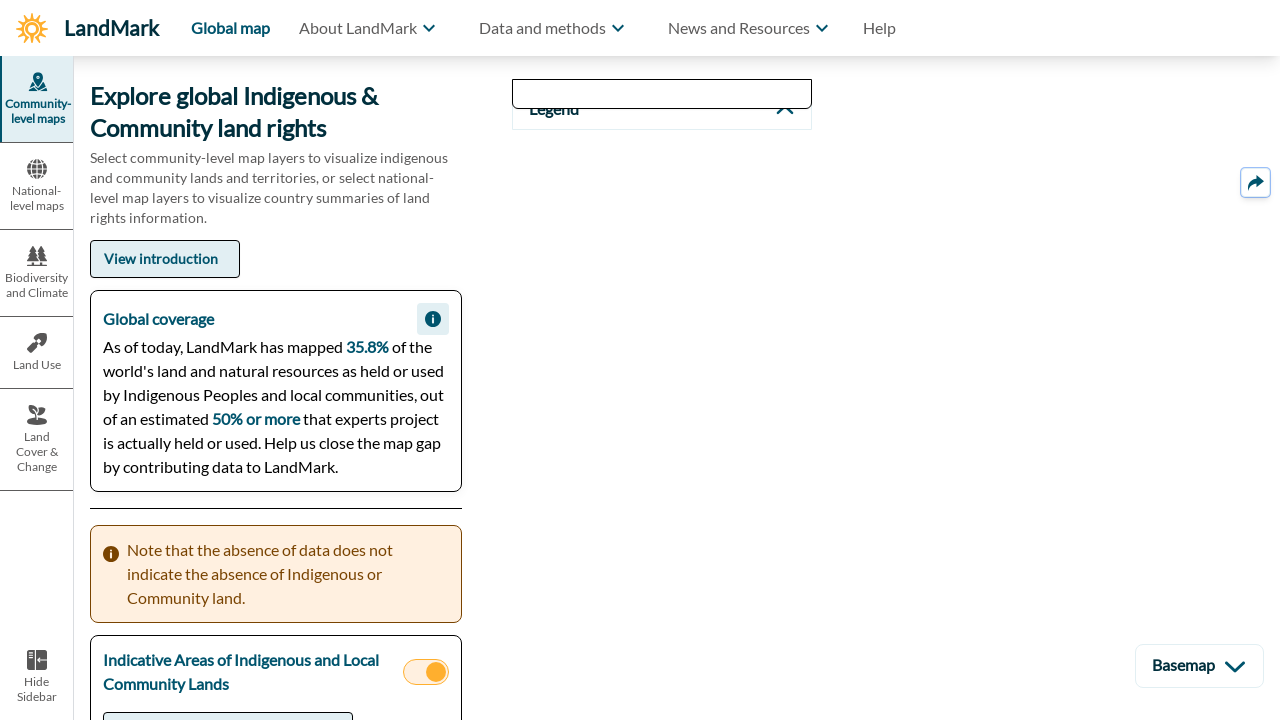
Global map (230, 27)
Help (879, 27)
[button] (370, 28)
